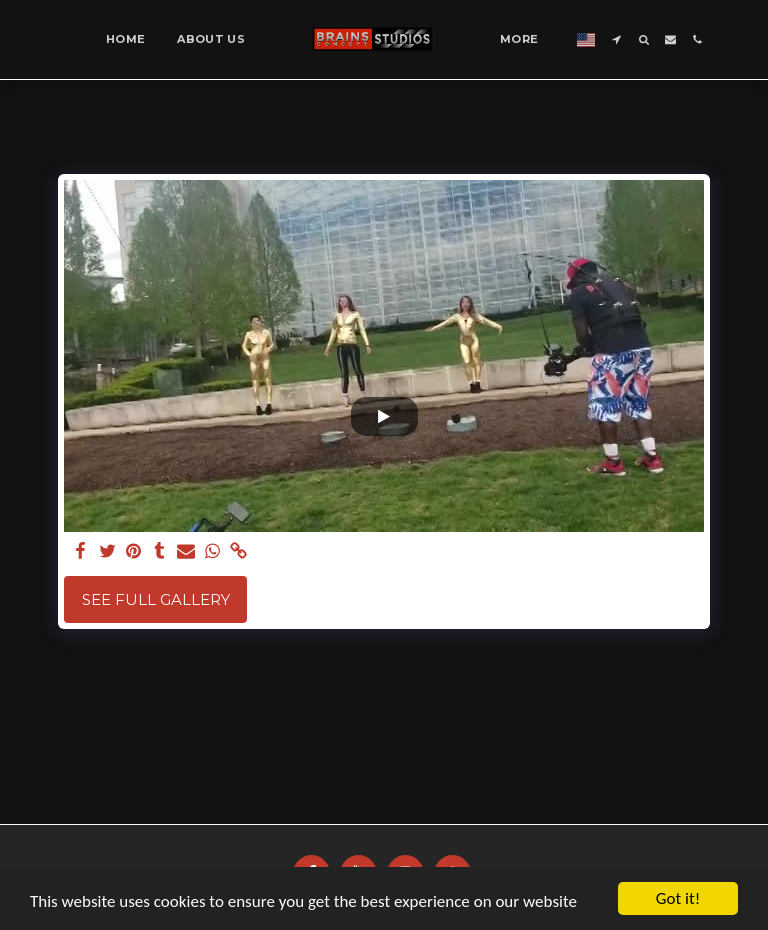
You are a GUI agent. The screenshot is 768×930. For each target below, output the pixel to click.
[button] (616, 39)
